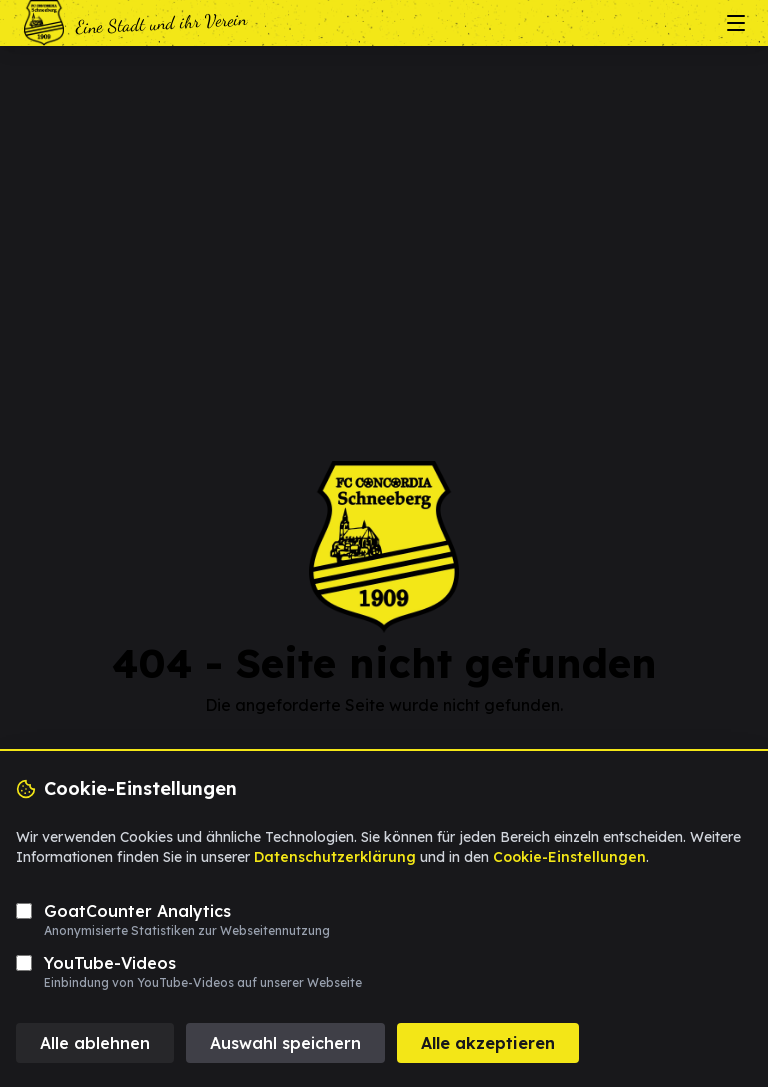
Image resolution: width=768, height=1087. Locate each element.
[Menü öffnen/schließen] (736, 23)
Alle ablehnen (95, 1043)
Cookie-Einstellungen (569, 857)
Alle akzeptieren (488, 1043)
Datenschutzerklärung (335, 857)
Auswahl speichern (285, 1043)
